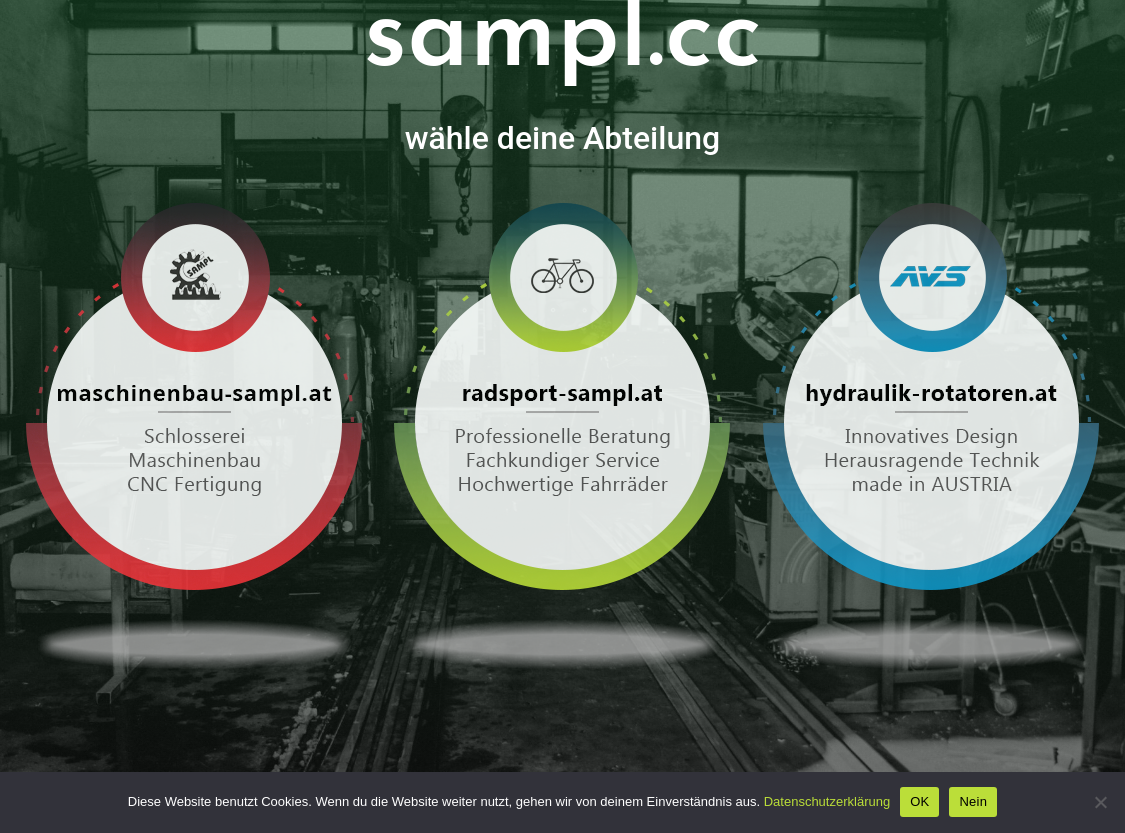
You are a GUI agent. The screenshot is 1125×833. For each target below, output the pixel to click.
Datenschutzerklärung (827, 801)
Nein (973, 801)
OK (919, 801)
